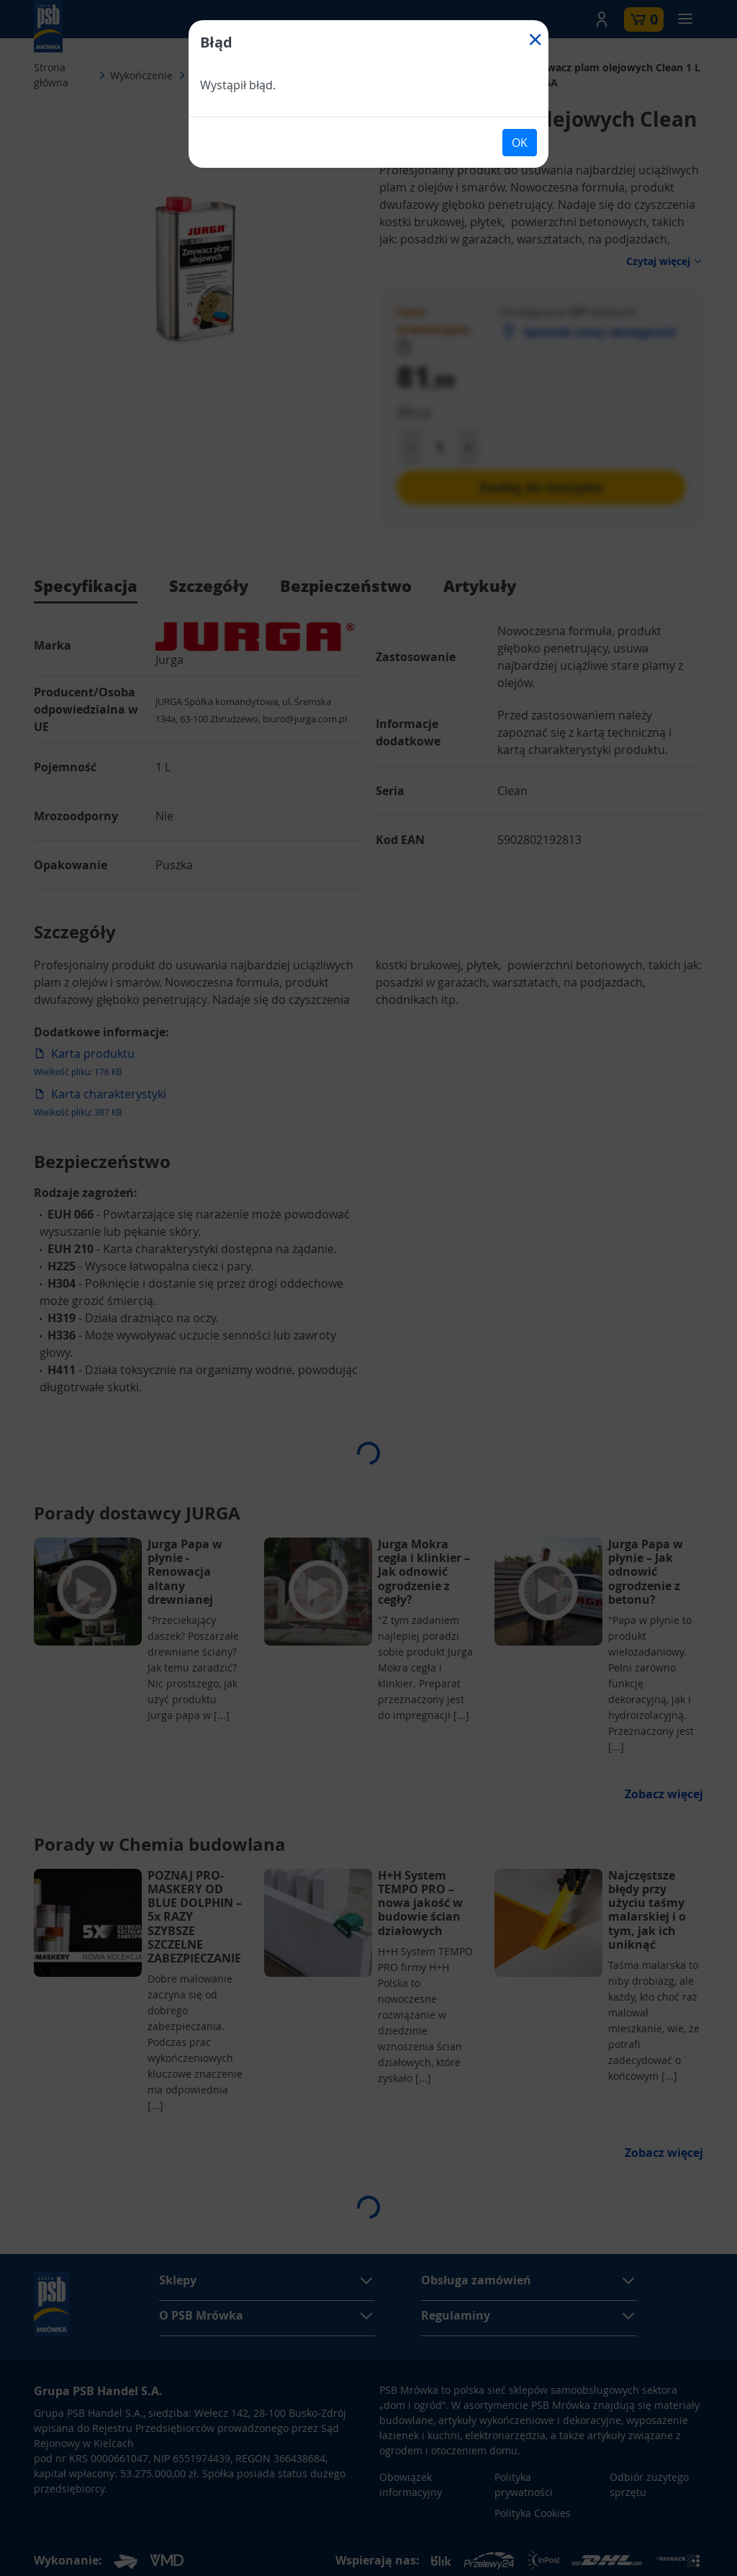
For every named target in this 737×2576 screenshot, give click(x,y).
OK (520, 143)
